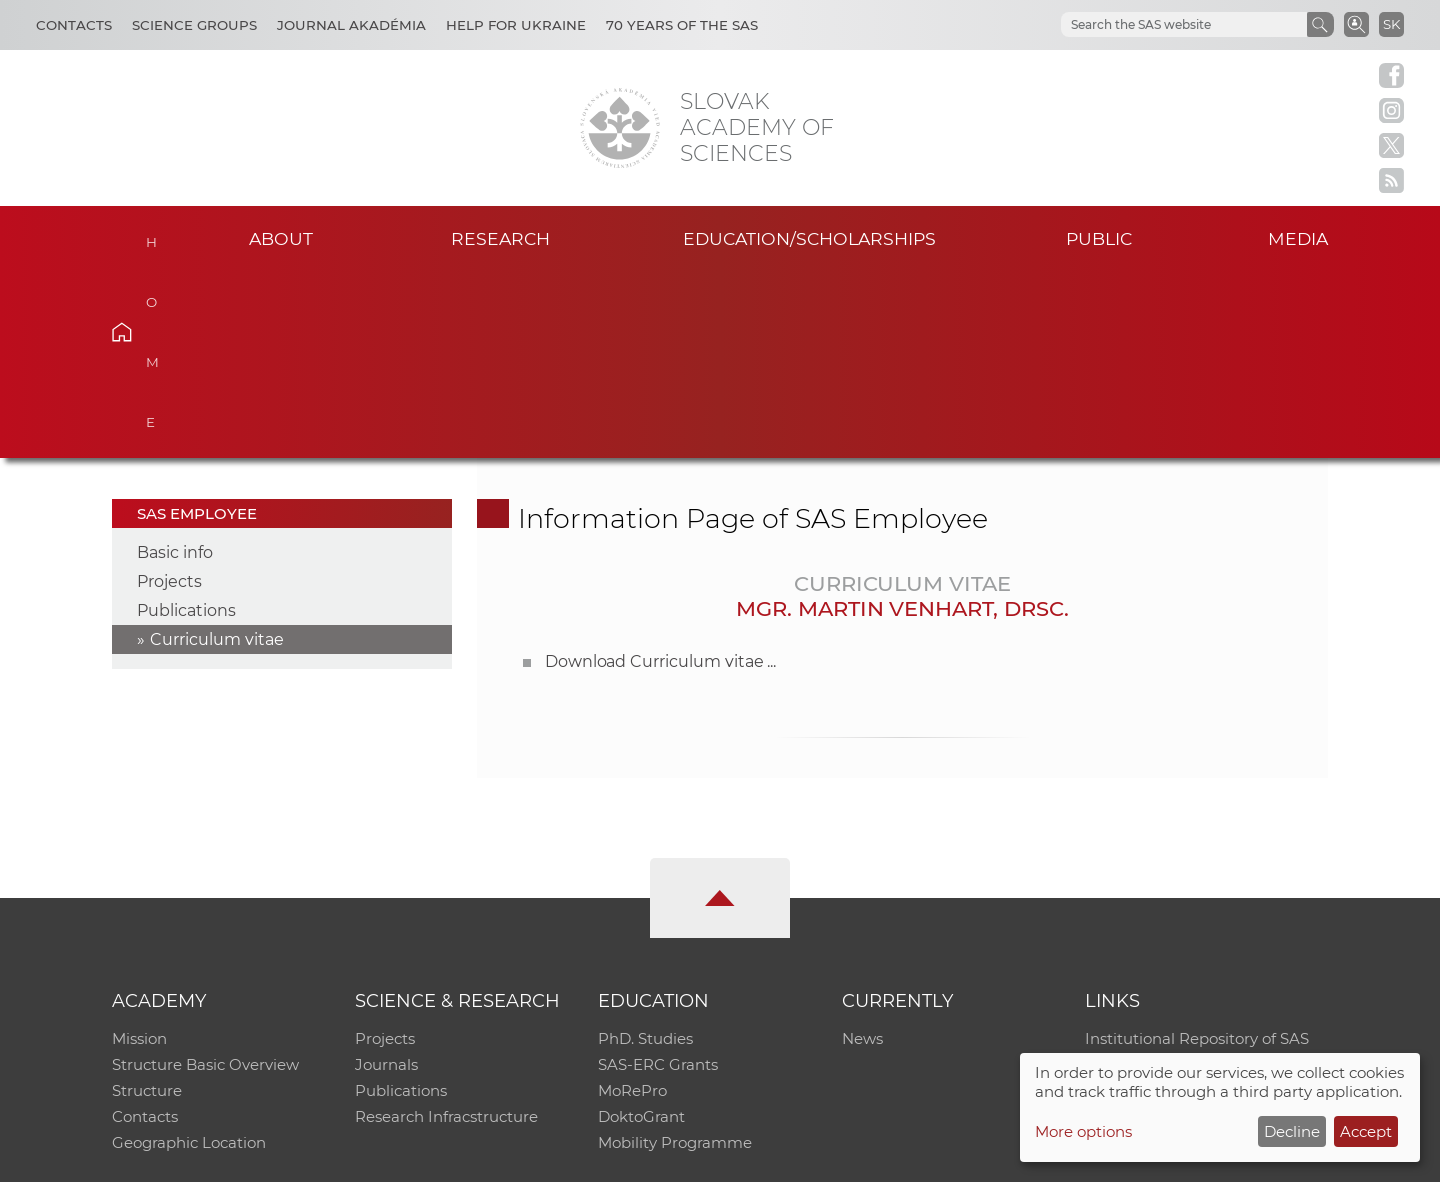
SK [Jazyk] (1391, 24)
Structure (147, 904)
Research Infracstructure (446, 930)
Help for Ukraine (516, 25)
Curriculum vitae (217, 453)
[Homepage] (620, 128)
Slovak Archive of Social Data (1191, 878)
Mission (139, 852)
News (862, 852)
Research (500, 238)
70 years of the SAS (682, 25)
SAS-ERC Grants (658, 878)
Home (152, 236)
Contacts (74, 25)
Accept (1366, 1131)
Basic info (175, 366)
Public (1099, 238)
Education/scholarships (809, 238)
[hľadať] (1160, 25)
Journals (386, 878)
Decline (1292, 1131)
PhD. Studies (645, 852)
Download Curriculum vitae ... (661, 475)
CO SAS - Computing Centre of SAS (382, 1157)
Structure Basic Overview (205, 878)
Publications (186, 424)
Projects (169, 395)
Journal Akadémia (351, 25)
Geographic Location (189, 956)
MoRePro (632, 904)
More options (1083, 1131)
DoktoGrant (641, 930)
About (281, 238)
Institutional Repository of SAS (1197, 852)
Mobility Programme (675, 956)
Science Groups (194, 25)
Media (1298, 238)
